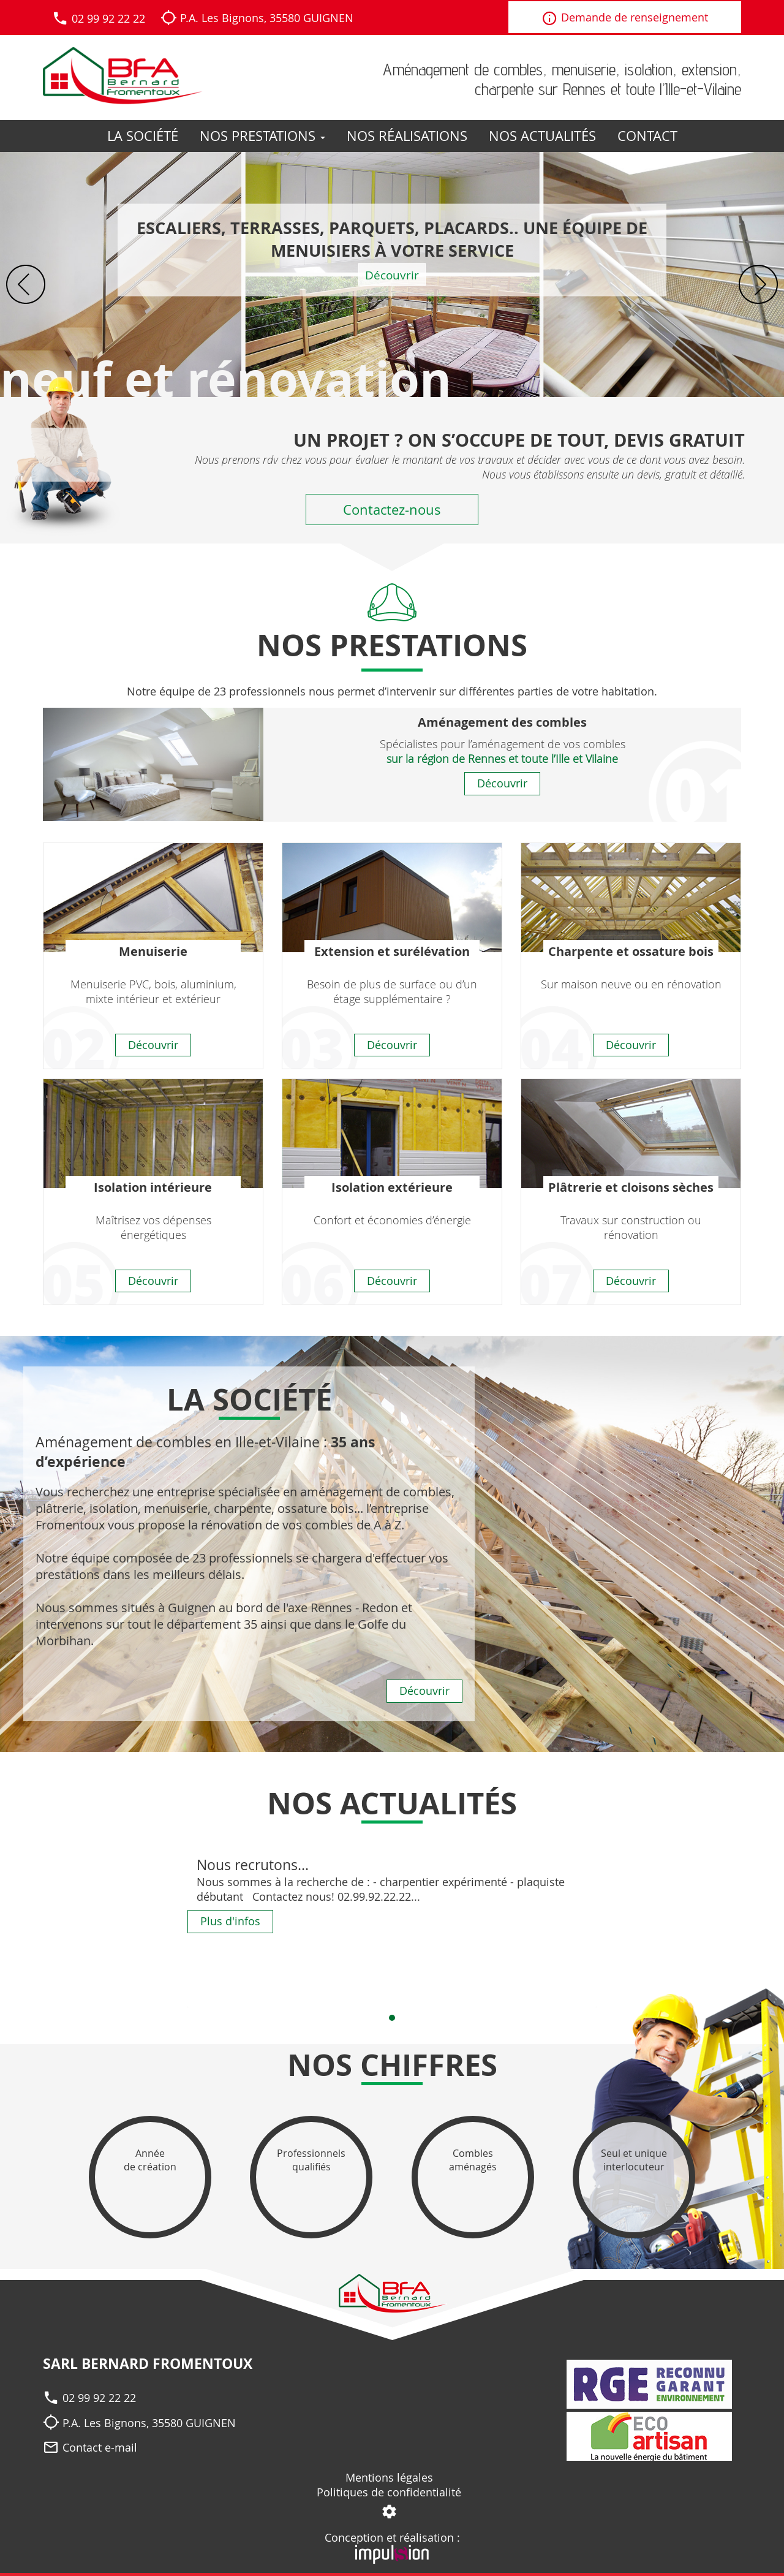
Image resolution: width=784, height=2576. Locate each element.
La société (142, 136)
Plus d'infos (230, 1921)
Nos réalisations (407, 136)
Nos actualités (542, 136)
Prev (25, 284)
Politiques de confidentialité (389, 2492)
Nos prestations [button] (262, 136)
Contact (647, 136)
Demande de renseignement (624, 18)
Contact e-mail (99, 2447)
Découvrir (392, 274)
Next (758, 284)
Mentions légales (389, 2477)
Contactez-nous (392, 509)
